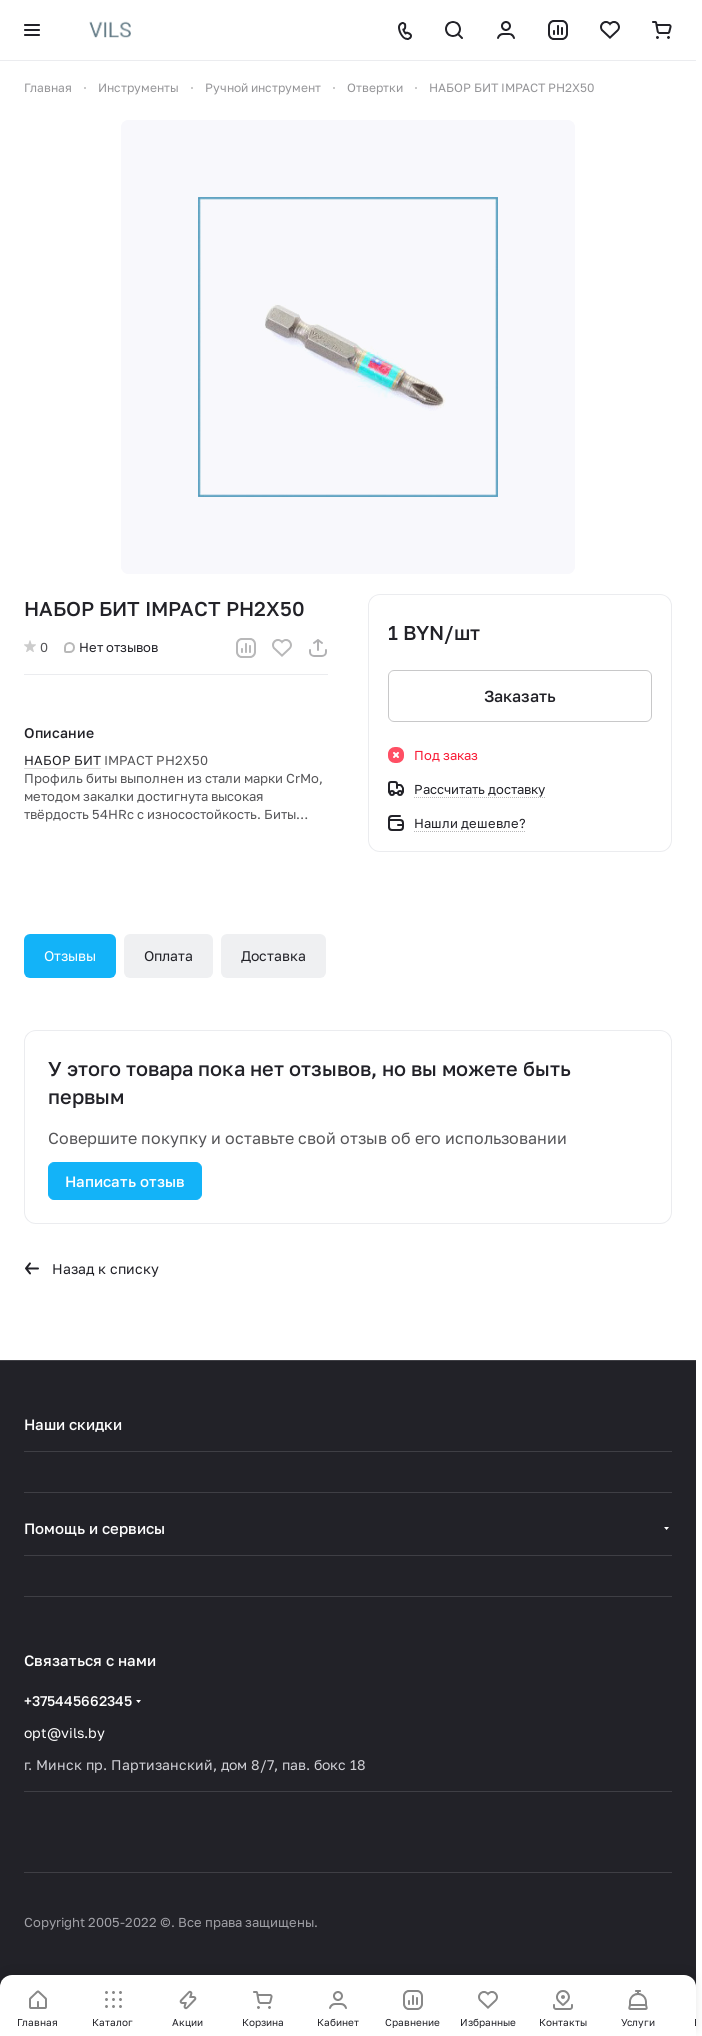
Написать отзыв (125, 1181)
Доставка (273, 955)
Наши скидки (73, 1424)
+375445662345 (78, 1700)
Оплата (168, 955)
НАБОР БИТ (62, 760)
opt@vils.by (64, 1732)
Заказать (520, 696)
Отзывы (70, 955)
